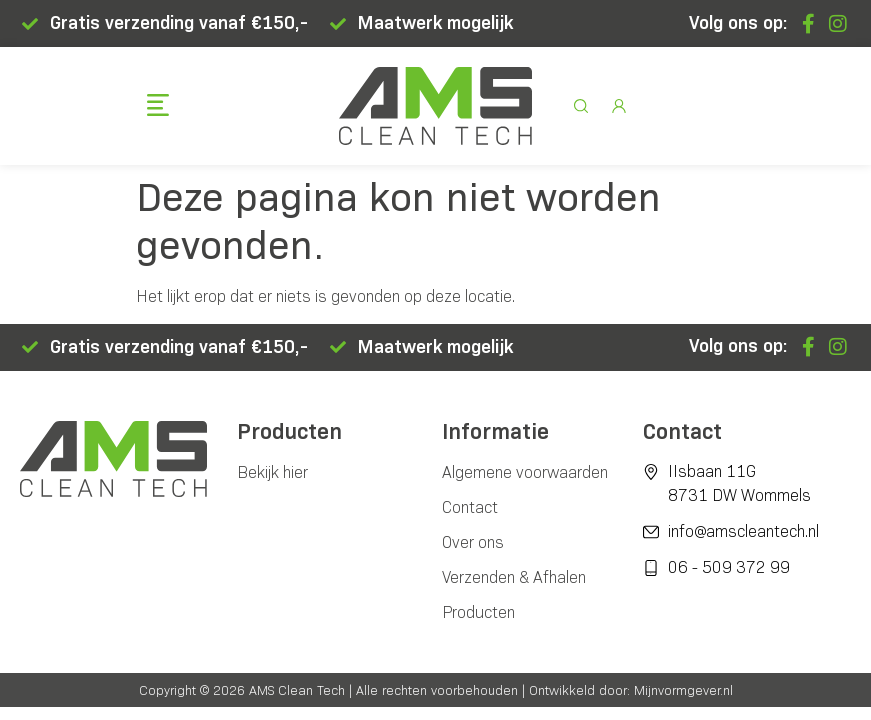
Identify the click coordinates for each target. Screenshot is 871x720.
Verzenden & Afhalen (514, 577)
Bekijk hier (272, 472)
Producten (478, 612)
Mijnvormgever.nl (683, 690)
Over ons (473, 542)
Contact (470, 507)
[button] (158, 107)
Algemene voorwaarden (525, 472)
